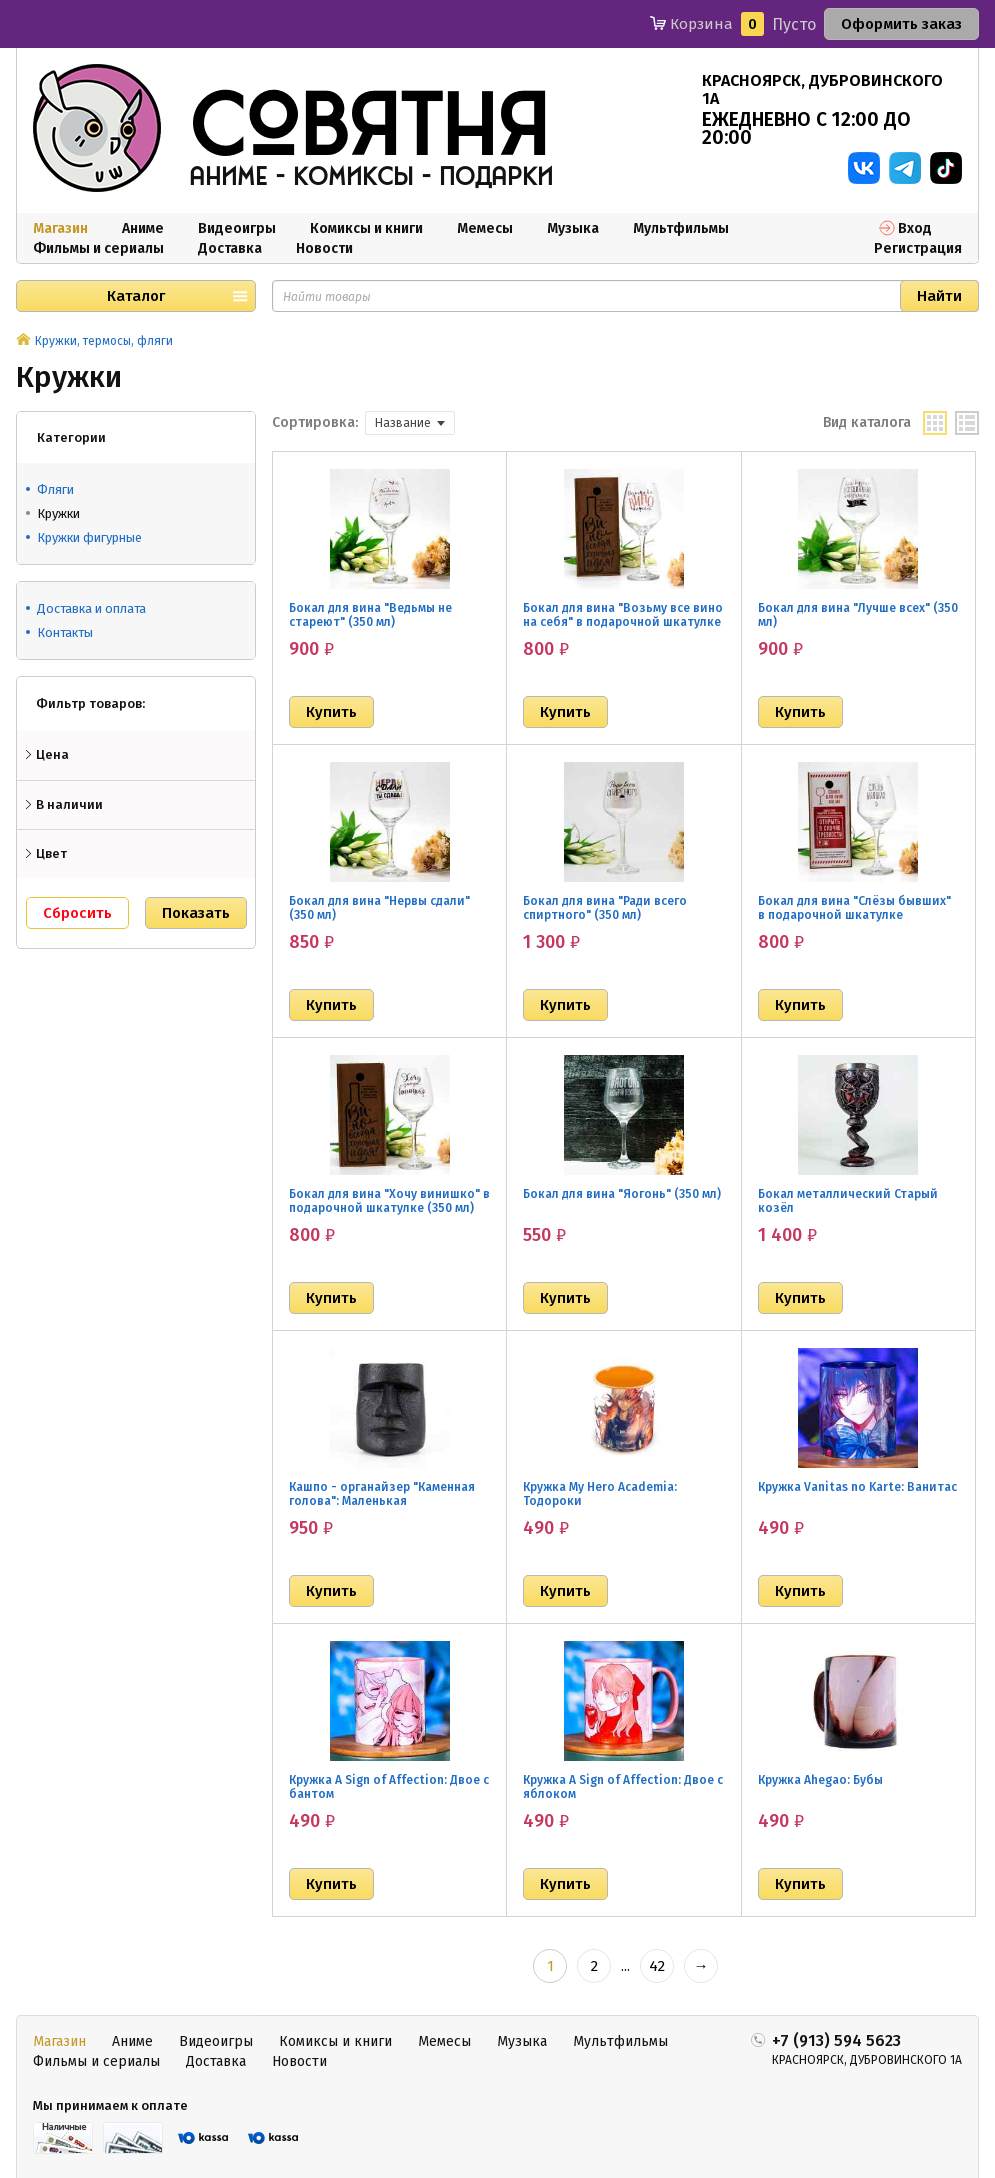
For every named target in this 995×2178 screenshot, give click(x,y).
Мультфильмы (681, 228)
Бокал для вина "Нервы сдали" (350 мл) (379, 908)
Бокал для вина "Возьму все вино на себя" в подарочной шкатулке (623, 615)
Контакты (65, 632)
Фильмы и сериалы (98, 248)
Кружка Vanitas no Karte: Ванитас (857, 1487)
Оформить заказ (901, 24)
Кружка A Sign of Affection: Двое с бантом (389, 1787)
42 (657, 1966)
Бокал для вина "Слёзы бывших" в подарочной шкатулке (854, 908)
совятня (369, 129)
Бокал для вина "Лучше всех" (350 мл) (858, 615)
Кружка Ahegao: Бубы (820, 1780)
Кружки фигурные (89, 537)
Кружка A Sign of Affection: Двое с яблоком (623, 1787)
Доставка (230, 248)
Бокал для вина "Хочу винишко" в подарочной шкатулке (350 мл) (389, 1201)
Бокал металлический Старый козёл (848, 1201)
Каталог (136, 296)
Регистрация (918, 248)
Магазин (60, 228)
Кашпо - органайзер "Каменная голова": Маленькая (382, 1494)
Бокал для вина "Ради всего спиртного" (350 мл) (605, 908)
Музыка (573, 228)
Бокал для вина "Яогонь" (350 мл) (622, 1194)
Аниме (143, 228)
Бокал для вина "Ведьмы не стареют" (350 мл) (370, 615)
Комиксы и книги (366, 228)
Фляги (55, 489)
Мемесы (485, 228)
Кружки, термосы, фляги (104, 341)
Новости (324, 248)
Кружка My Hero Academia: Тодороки (600, 1494)
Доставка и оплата (91, 608)
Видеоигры (237, 228)
